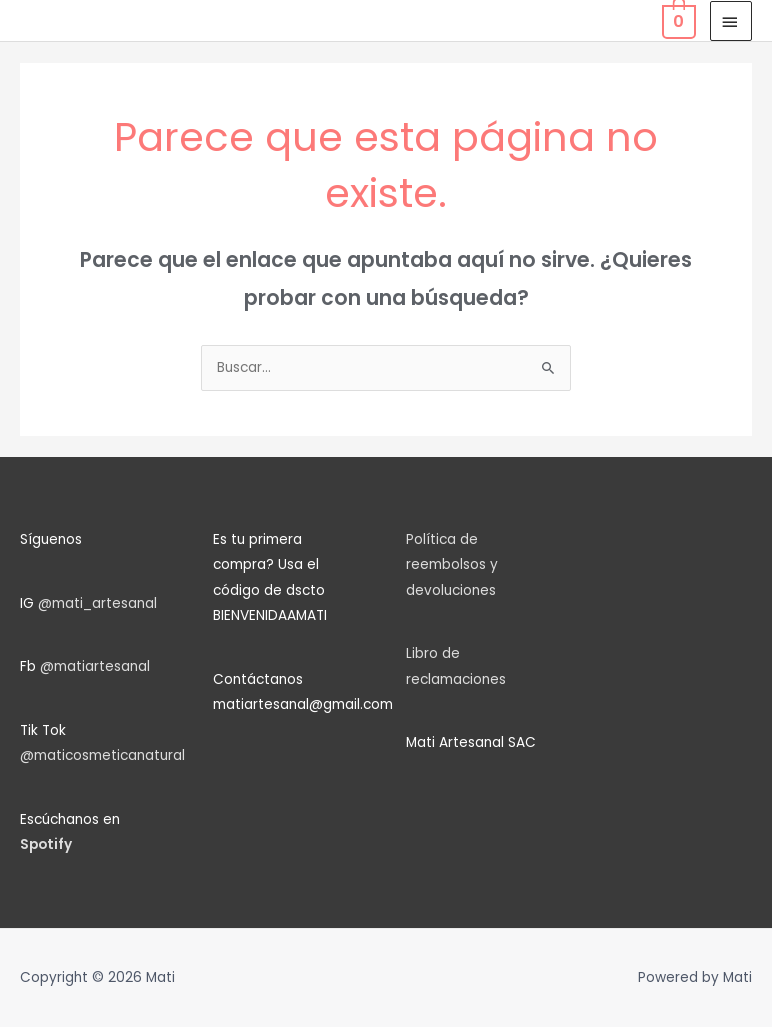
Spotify (46, 844)
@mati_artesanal (97, 603)
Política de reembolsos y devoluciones (452, 565)
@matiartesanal (95, 666)
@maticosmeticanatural (102, 755)
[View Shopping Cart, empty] (677, 20)
